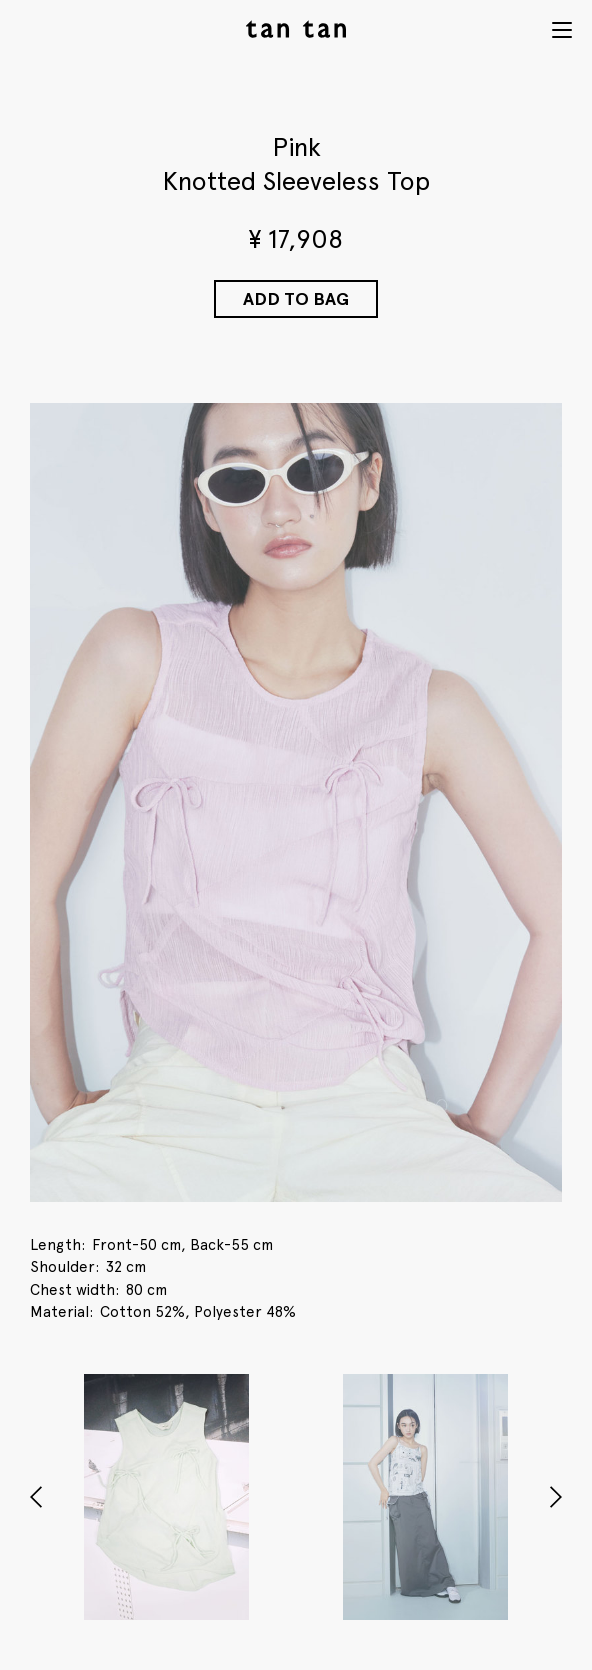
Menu (562, 30)
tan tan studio (296, 29)
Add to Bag (296, 298)
